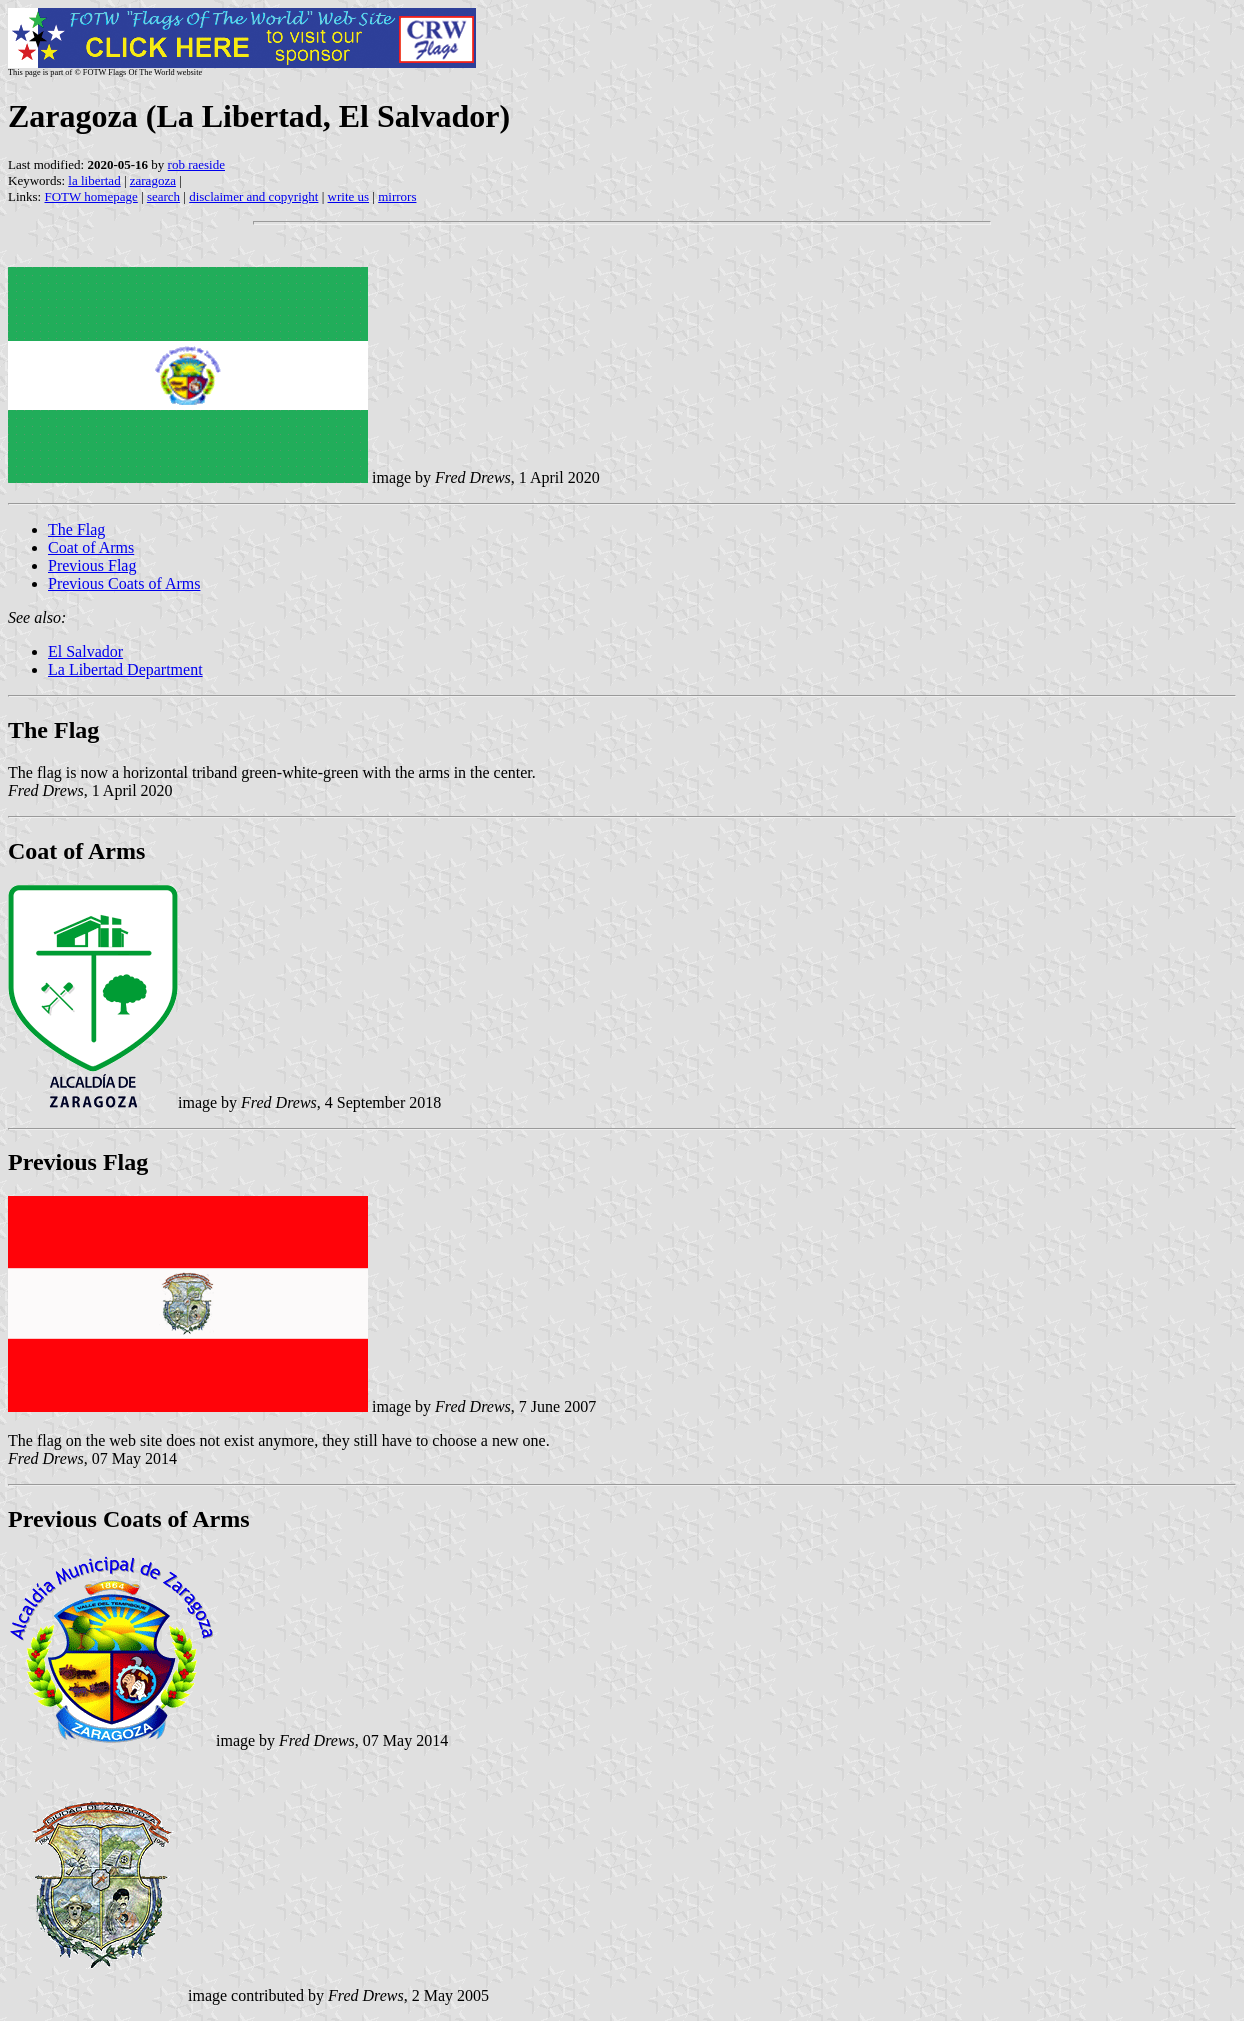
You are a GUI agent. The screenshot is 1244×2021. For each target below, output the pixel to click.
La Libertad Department (125, 669)
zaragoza (153, 180)
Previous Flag (92, 565)
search (163, 196)
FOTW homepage (90, 196)
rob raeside (196, 164)
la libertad (94, 180)
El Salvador (85, 651)
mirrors (397, 196)
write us (349, 196)
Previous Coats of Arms (124, 583)
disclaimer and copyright (253, 196)
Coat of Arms (91, 547)
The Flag (76, 529)
